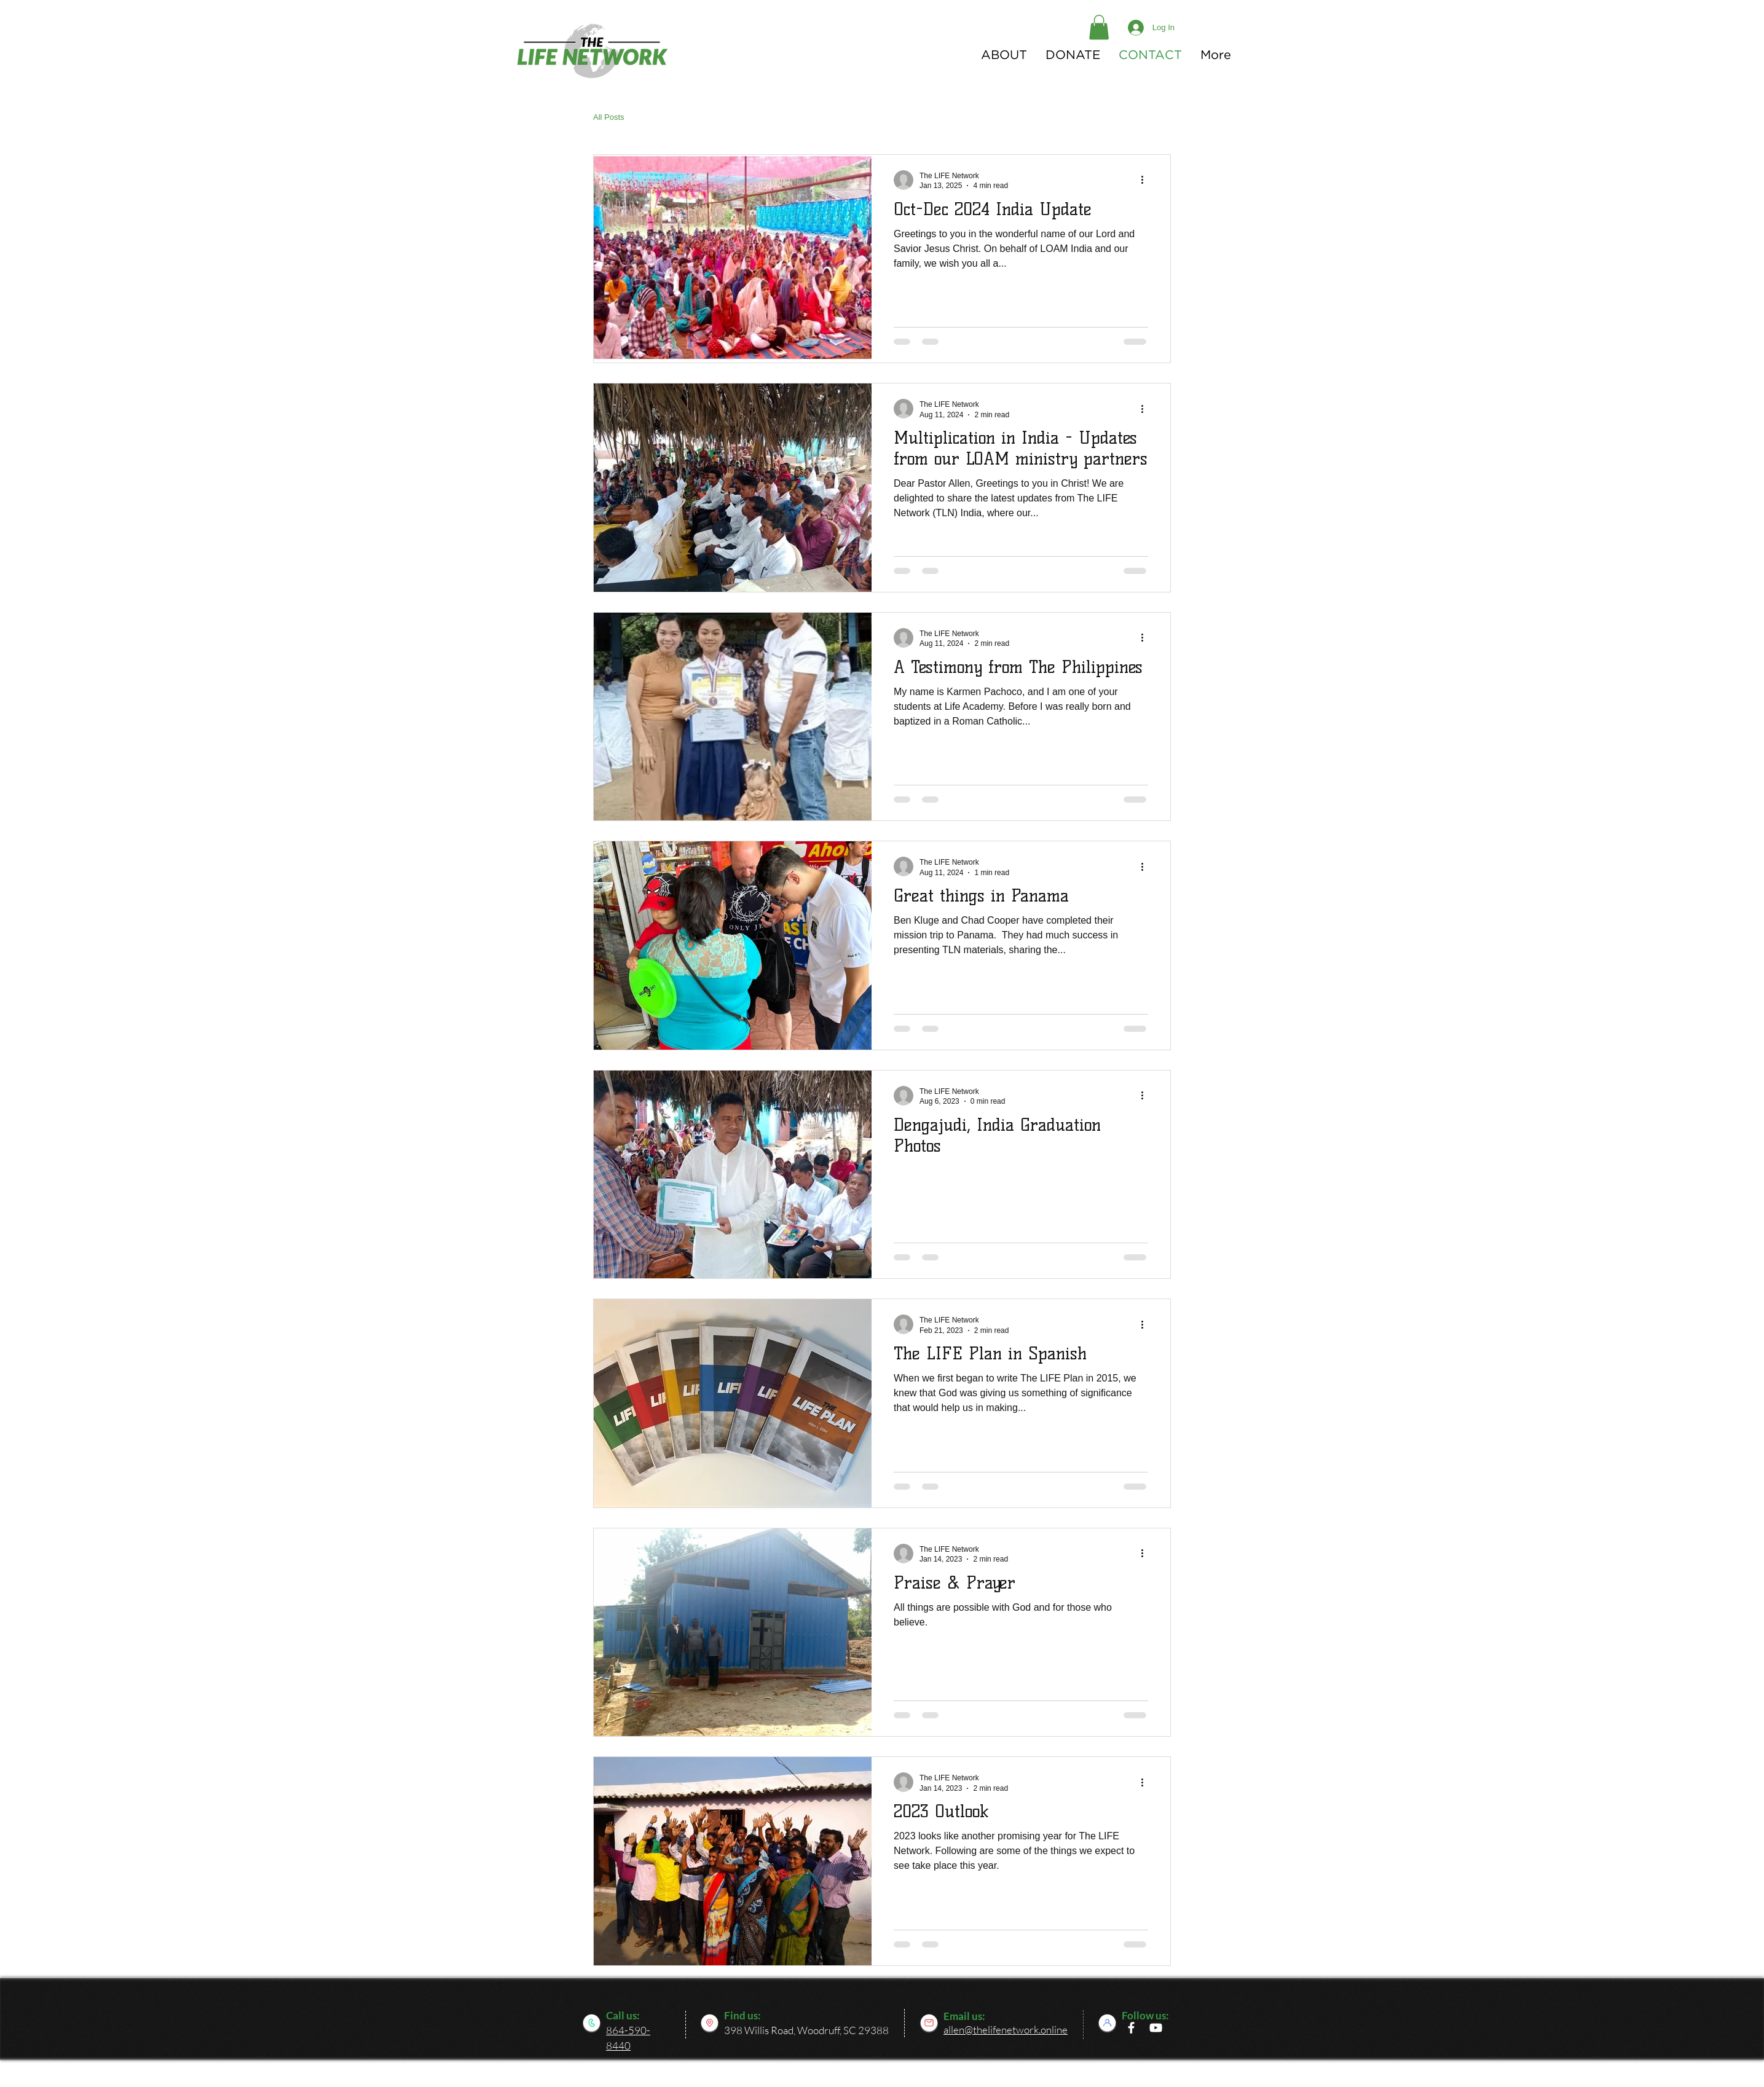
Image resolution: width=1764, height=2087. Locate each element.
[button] (1099, 27)
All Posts (608, 117)
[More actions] (1146, 180)
